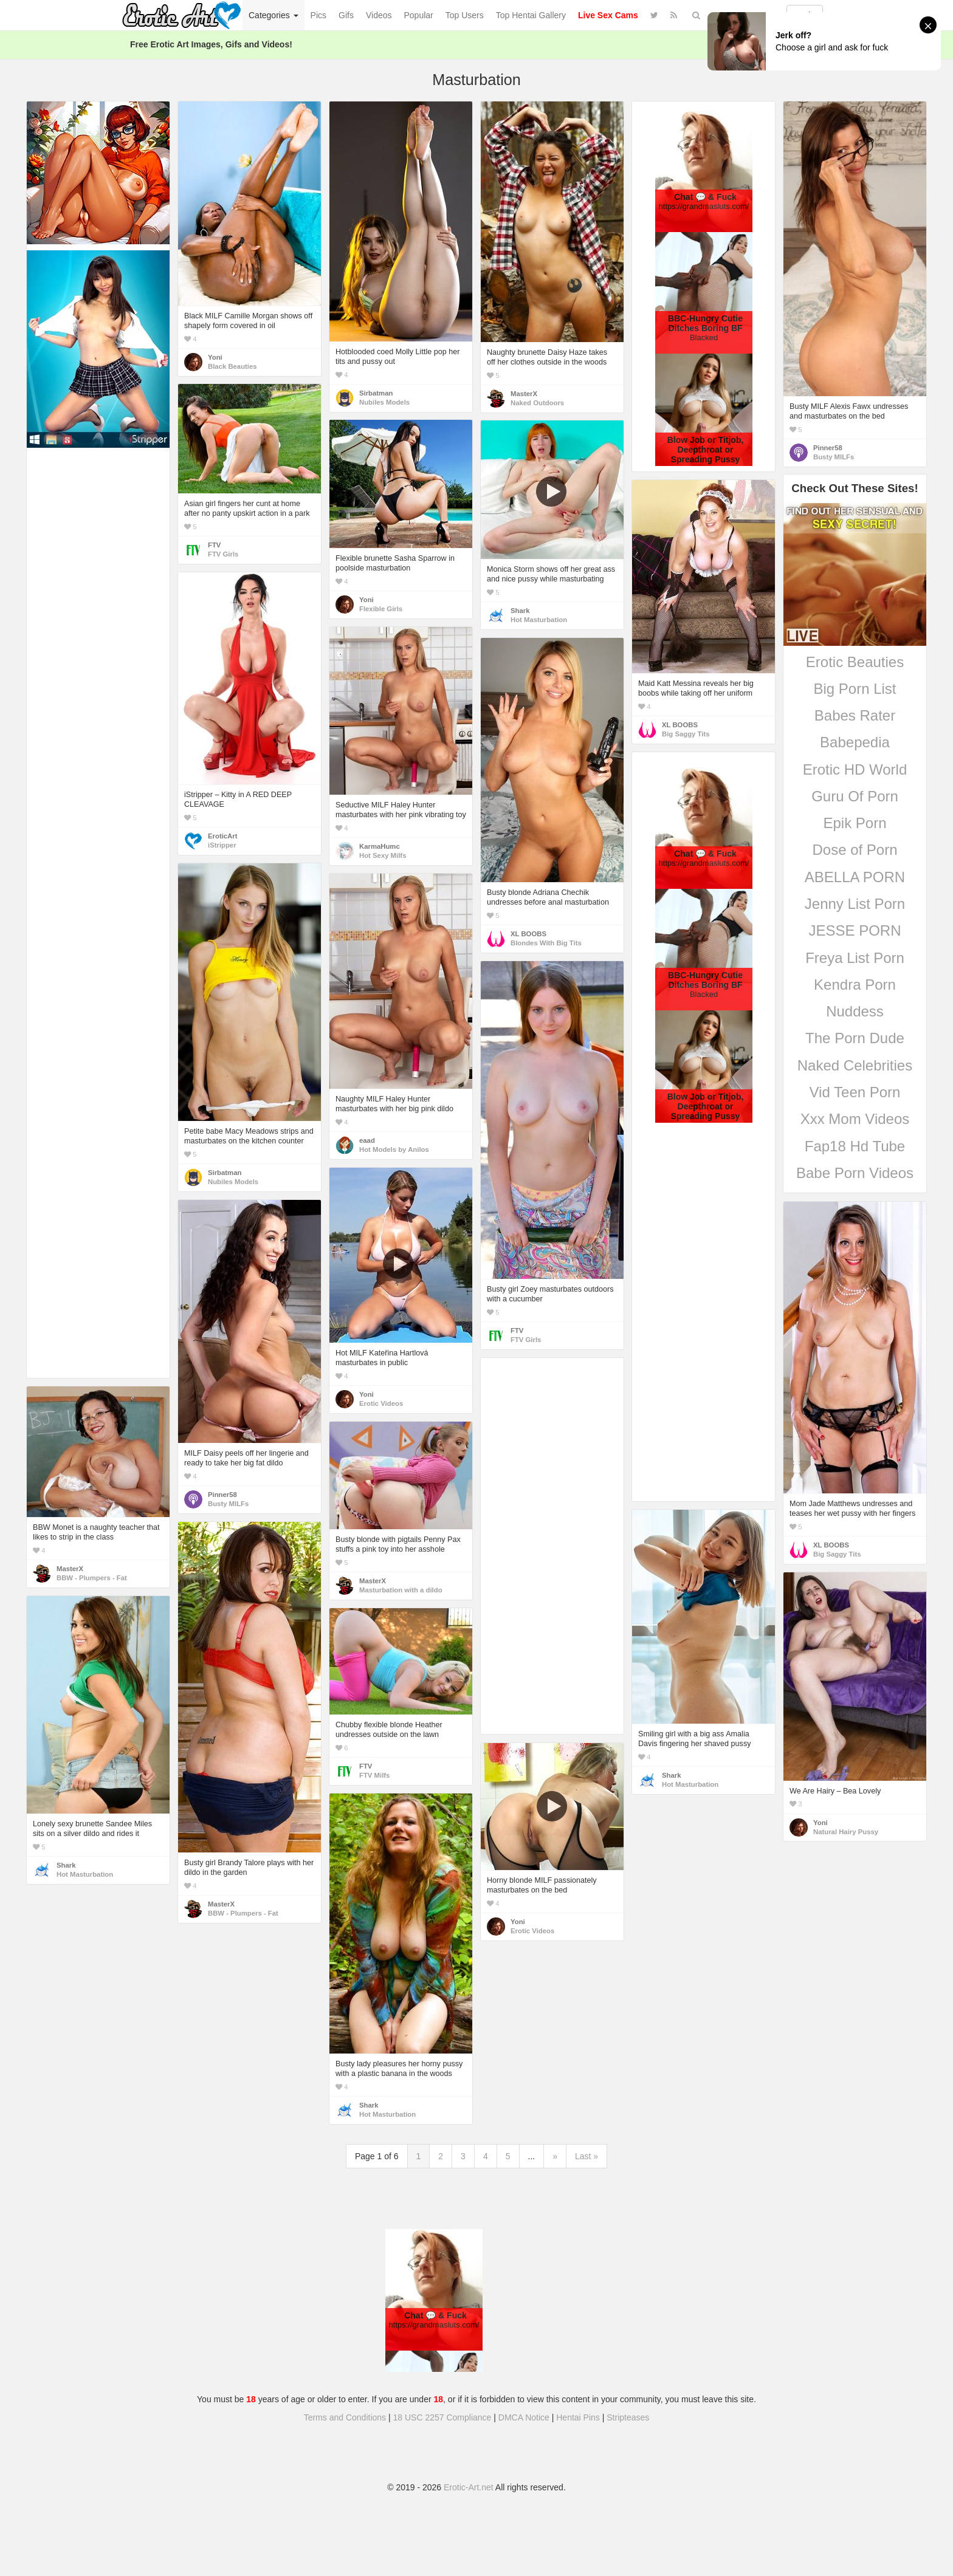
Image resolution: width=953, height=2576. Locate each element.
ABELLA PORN (855, 877)
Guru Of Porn (854, 796)
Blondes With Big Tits (546, 943)
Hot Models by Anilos (394, 1149)
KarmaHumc (379, 846)
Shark (520, 610)
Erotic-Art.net (469, 2487)
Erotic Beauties (855, 662)
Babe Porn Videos (854, 1173)
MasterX (524, 393)
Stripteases (628, 2417)
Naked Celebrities (854, 1065)
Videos (379, 15)
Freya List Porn (854, 958)
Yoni (215, 357)
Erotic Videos (381, 1403)
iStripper (222, 845)
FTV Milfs (374, 1775)
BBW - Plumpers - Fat (92, 1577)
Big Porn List (854, 688)
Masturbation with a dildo (400, 1590)
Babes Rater (854, 715)
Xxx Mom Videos (855, 1119)
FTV (214, 545)
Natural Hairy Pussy (845, 1831)
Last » (586, 2156)
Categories (273, 15)
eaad (367, 1140)
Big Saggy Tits (685, 734)
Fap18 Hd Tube (855, 1146)
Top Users (465, 15)
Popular (418, 15)
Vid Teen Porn (855, 1092)
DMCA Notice (523, 2417)
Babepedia (855, 742)
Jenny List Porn (855, 904)
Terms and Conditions (345, 2417)
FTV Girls (223, 554)
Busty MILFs (833, 457)
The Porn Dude (854, 1038)
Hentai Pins (578, 2417)
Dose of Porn (854, 849)
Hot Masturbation (539, 619)
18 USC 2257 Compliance (442, 2417)
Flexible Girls (380, 608)
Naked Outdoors (537, 402)
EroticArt (222, 836)
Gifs (346, 15)
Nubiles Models (384, 402)
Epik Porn (854, 823)
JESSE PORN (854, 930)
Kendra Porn (855, 984)
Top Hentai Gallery (531, 15)
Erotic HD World (855, 769)
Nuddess (855, 1011)
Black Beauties (232, 366)
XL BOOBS (680, 724)
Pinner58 (827, 447)
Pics (318, 15)
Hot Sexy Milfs (382, 855)
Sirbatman (376, 393)
